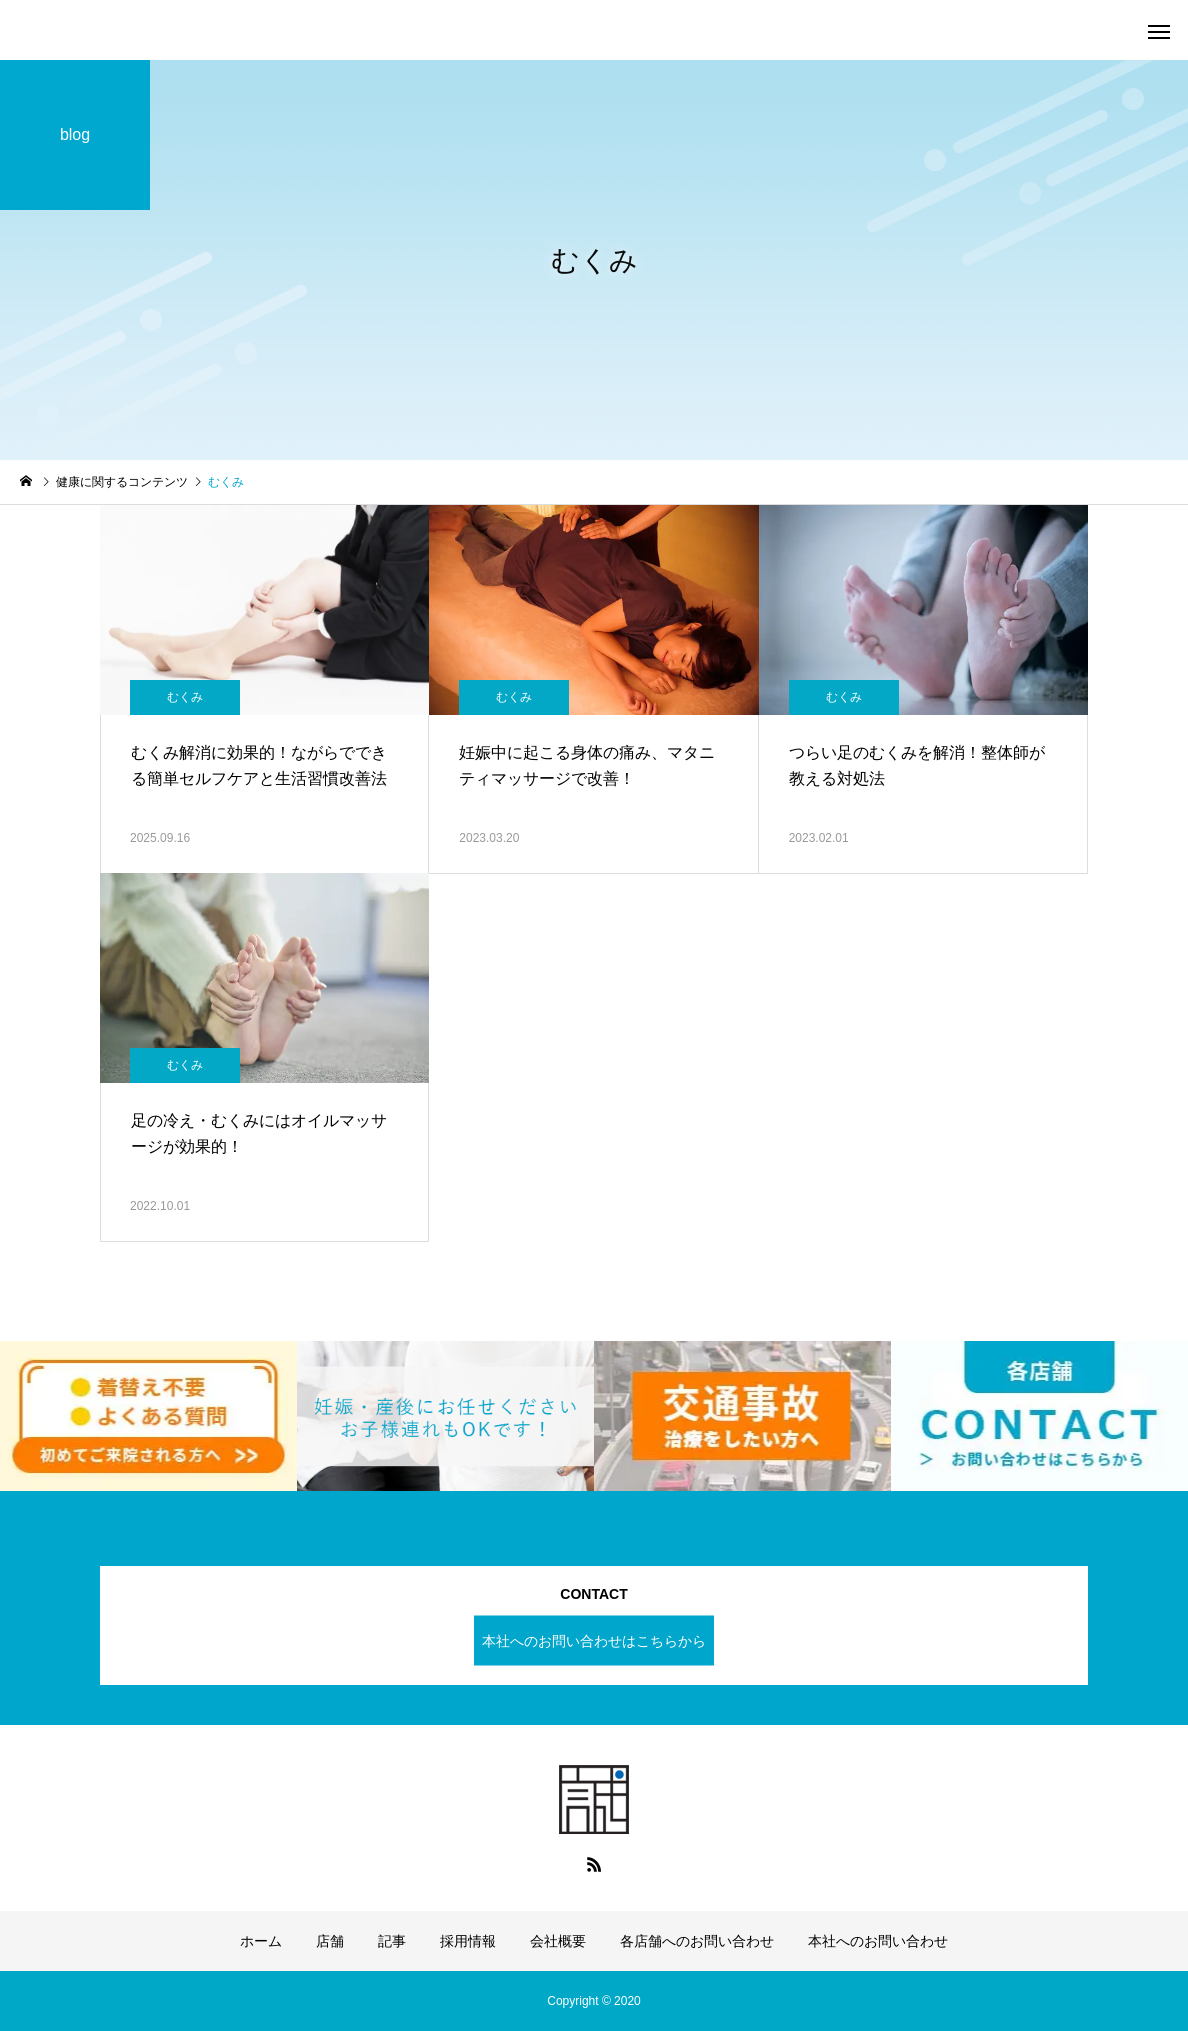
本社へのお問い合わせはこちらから (594, 1640)
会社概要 (558, 1941)
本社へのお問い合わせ (878, 1941)
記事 (392, 1941)
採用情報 (468, 1941)
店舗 (330, 1941)
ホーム (261, 1941)
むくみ (185, 697)
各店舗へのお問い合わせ (697, 1941)
